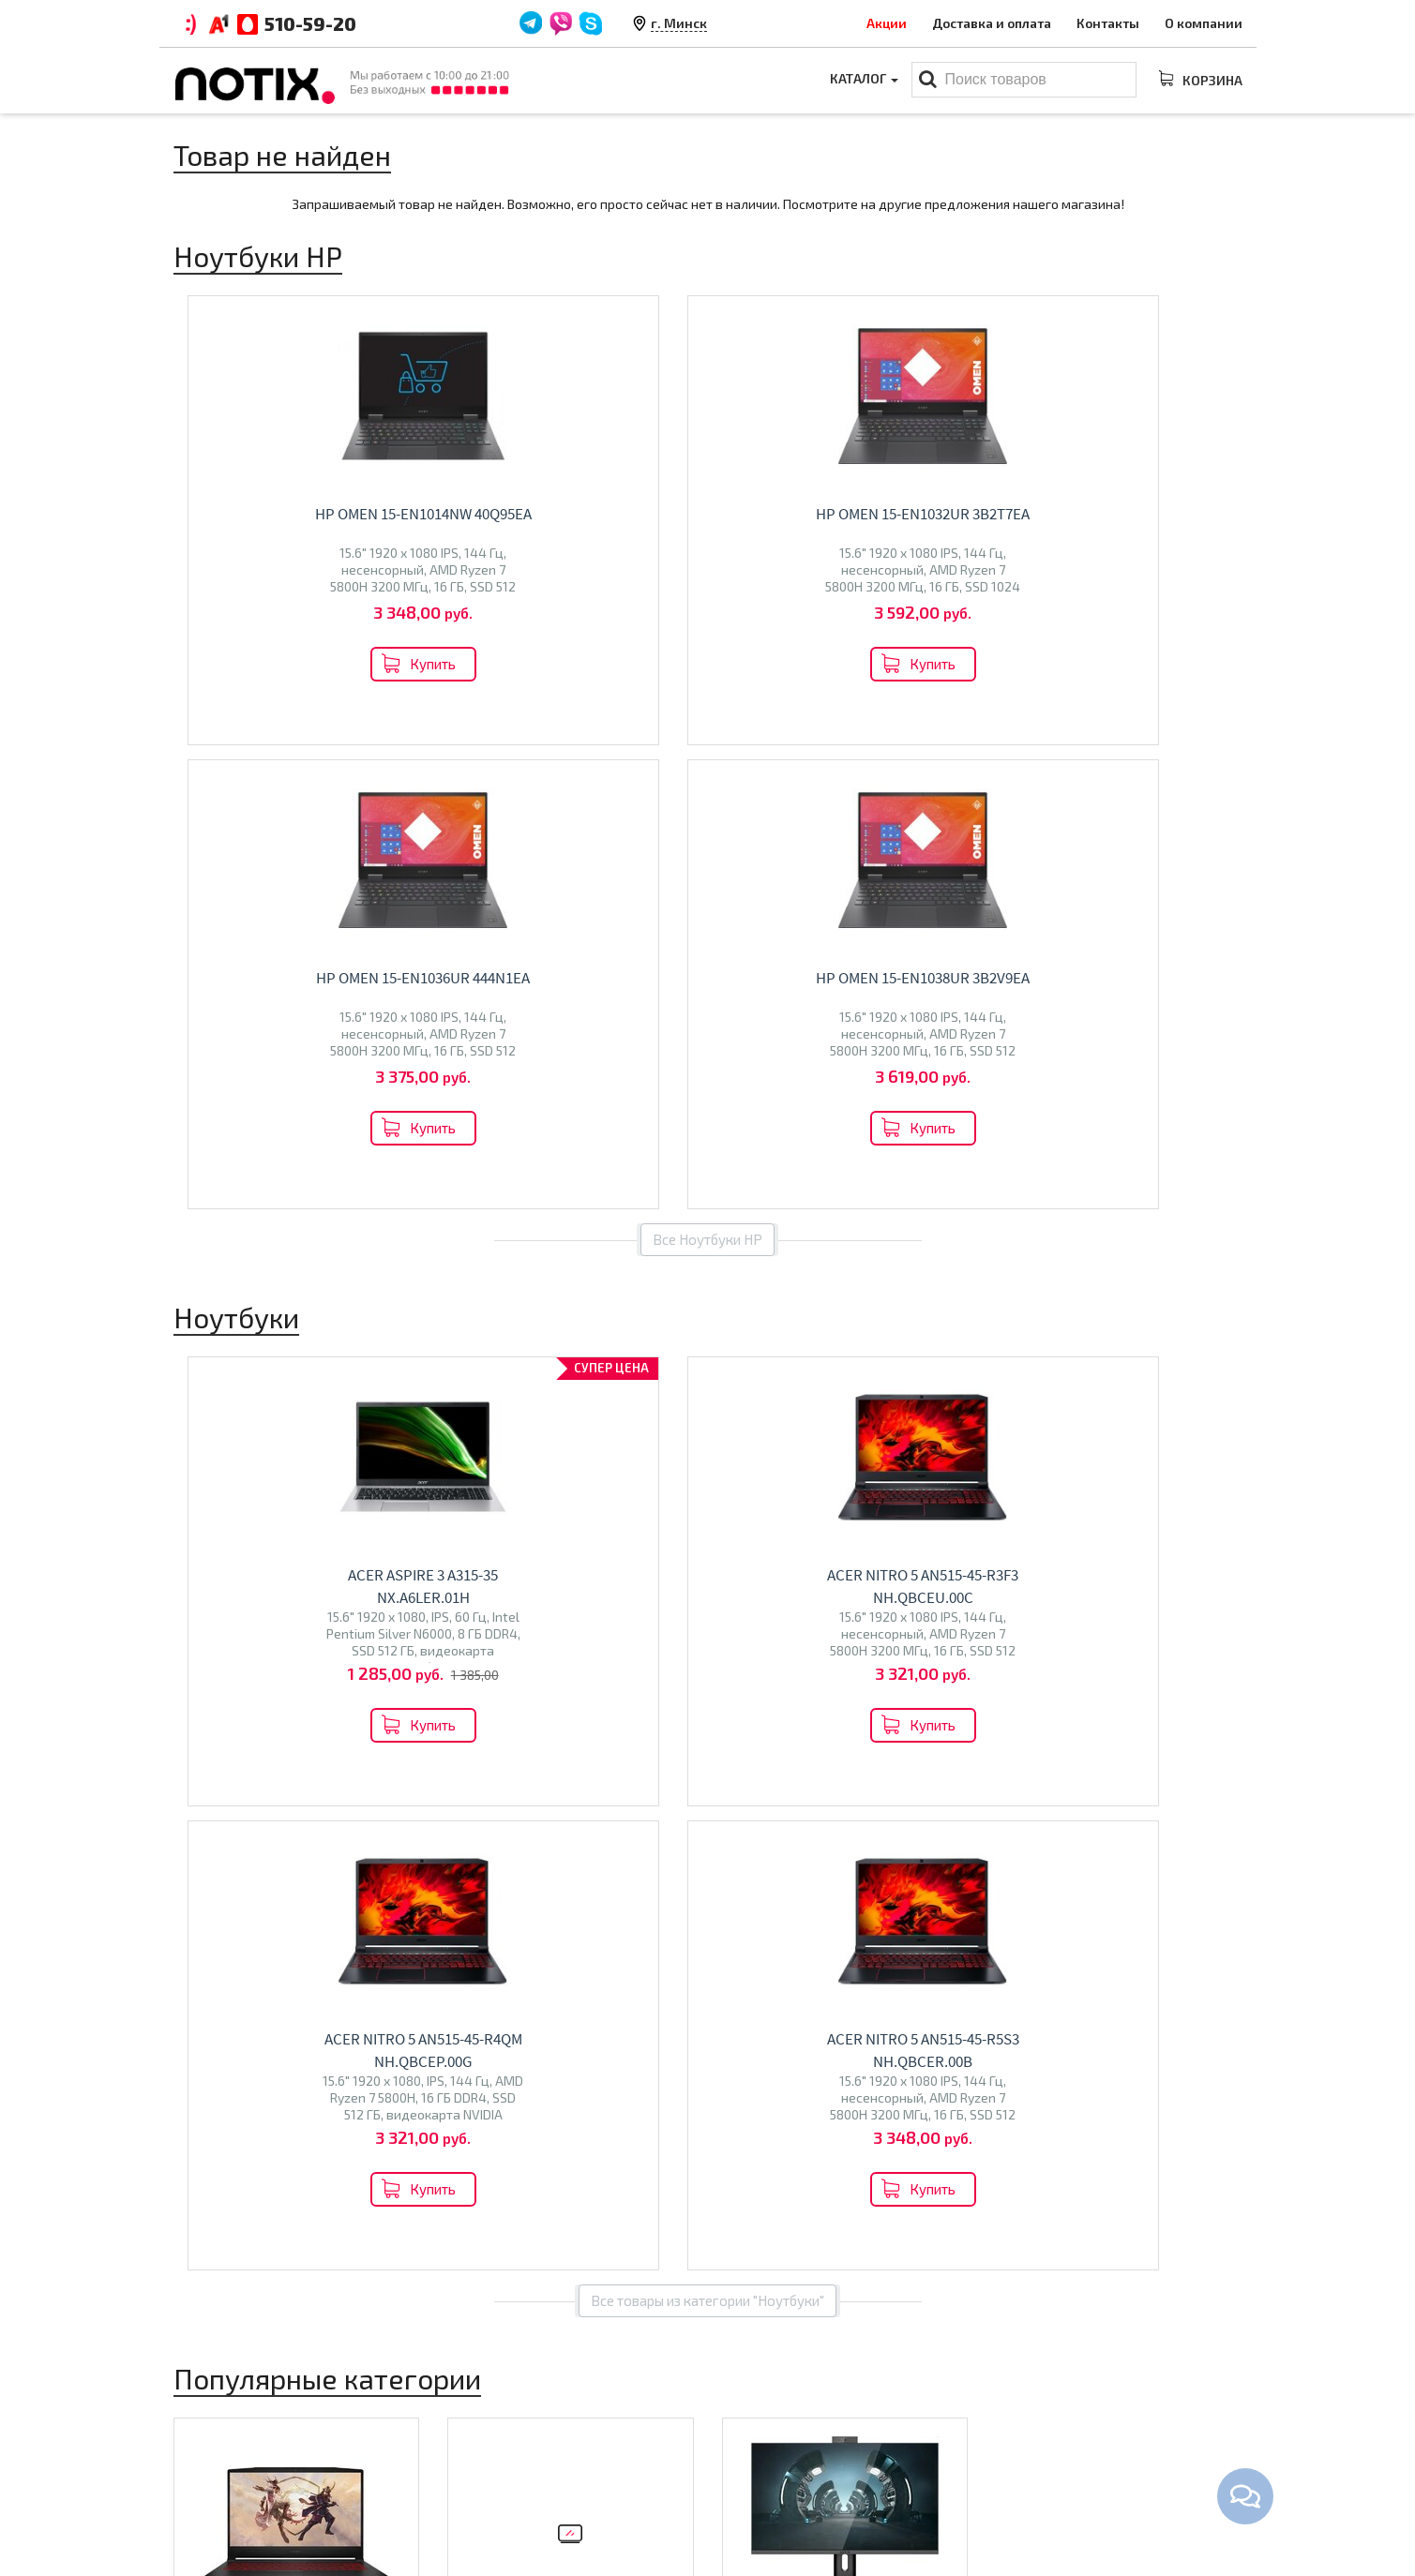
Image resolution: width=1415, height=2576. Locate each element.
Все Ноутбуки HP (707, 775)
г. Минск (679, 23)
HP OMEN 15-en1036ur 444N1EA (859, 513)
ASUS (232, 1762)
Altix (746, 1762)
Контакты (1107, 23)
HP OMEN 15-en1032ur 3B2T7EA (584, 513)
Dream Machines (305, 1782)
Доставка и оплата (991, 23)
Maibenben (217, 1782)
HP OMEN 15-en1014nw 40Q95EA (310, 513)
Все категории (707, 1927)
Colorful (257, 1801)
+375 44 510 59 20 (1092, 2412)
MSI (313, 1762)
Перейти (295, 1844)
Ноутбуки (229, 1721)
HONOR (366, 1801)
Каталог (863, 80)
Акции (886, 23)
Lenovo (274, 1762)
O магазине (483, 2471)
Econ (524, 1795)
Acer (197, 1762)
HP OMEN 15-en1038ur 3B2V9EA (1133, 513)
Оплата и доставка (507, 2412)
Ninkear (206, 1801)
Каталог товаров (788, 2380)
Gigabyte (313, 1801)
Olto (491, 1795)
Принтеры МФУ (771, 2500)
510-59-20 (310, 23)
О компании (1203, 23)
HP (336, 1762)
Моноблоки (787, 1721)
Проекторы (758, 2471)
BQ (466, 1795)
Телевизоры (516, 1754)
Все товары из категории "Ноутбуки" (707, 1372)
